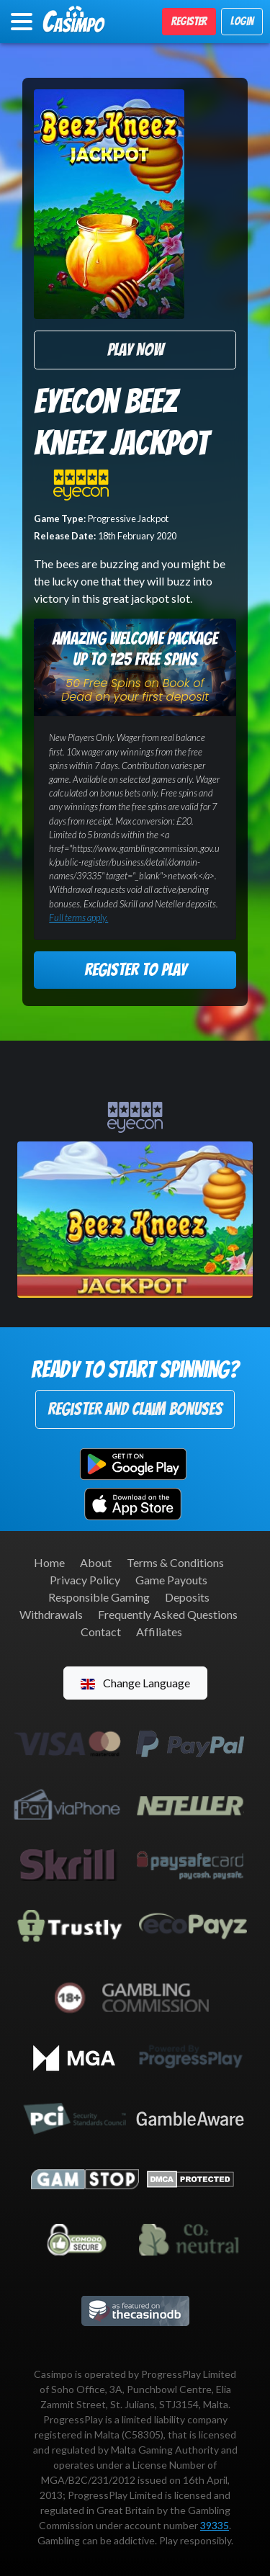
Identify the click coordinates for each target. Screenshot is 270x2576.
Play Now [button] (135, 350)
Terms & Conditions (175, 1562)
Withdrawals (51, 1614)
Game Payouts (171, 1580)
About (96, 1562)
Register (189, 21)
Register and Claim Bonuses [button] (135, 1409)
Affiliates (159, 1631)
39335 (214, 2525)
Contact (101, 1631)
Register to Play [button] (135, 970)
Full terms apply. (78, 917)
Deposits (187, 1597)
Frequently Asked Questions (168, 1614)
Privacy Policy (85, 1580)
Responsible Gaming (99, 1597)
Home (49, 1562)
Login (241, 21)
